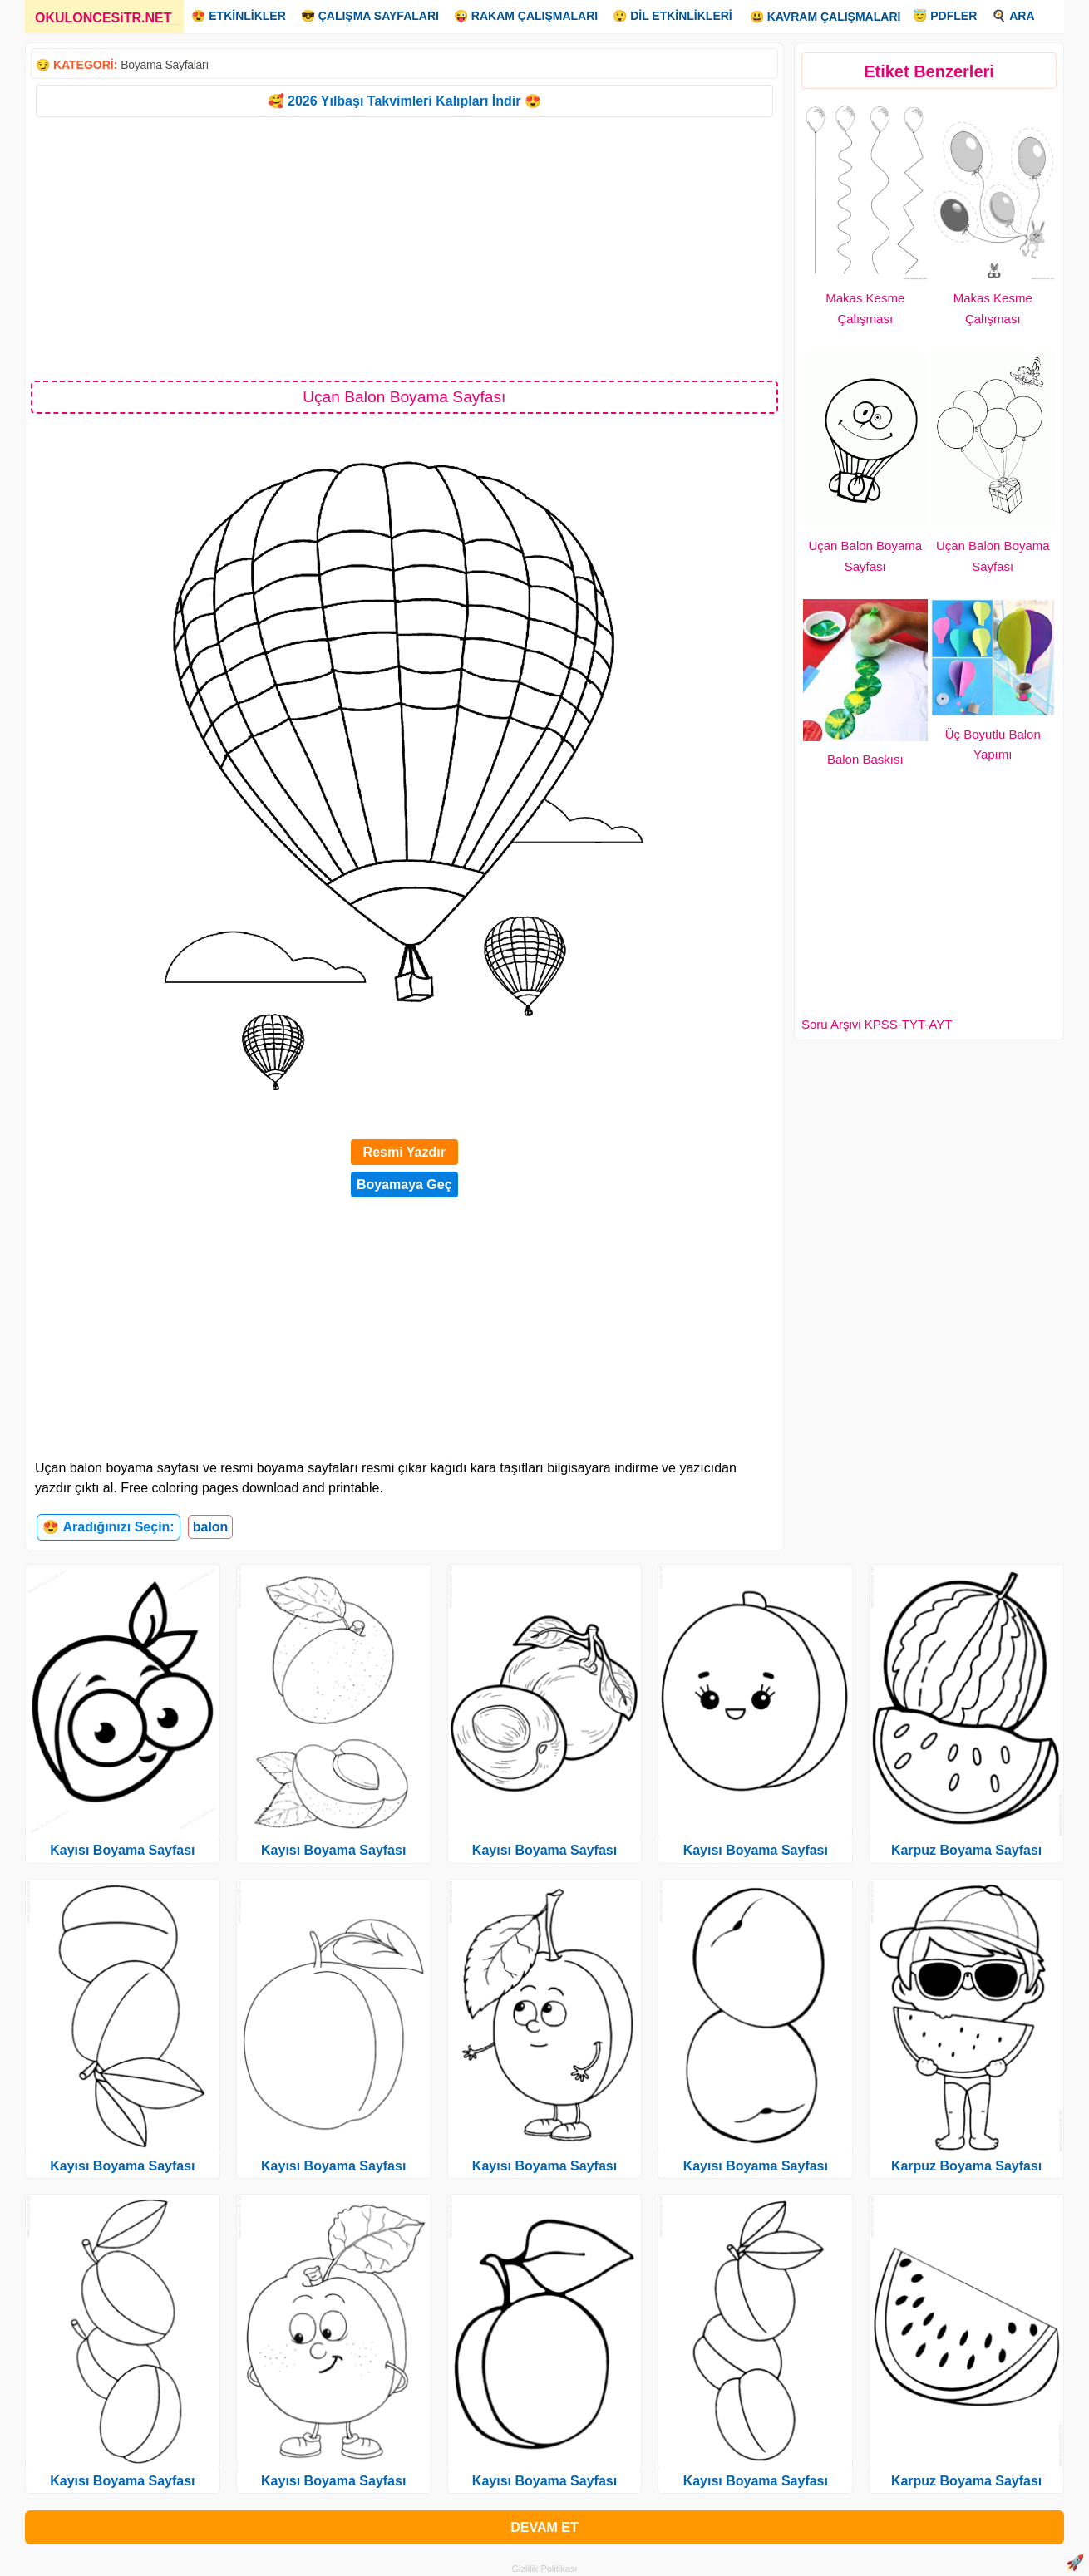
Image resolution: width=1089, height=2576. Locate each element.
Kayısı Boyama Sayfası (122, 1850)
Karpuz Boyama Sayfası (966, 1850)
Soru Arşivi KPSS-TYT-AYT (876, 1024)
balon (211, 1527)
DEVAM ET (544, 2527)
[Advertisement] (404, 247)
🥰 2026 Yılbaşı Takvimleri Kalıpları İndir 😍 (404, 101)
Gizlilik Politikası (545, 2569)
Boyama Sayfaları (165, 64)
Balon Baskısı (865, 759)
